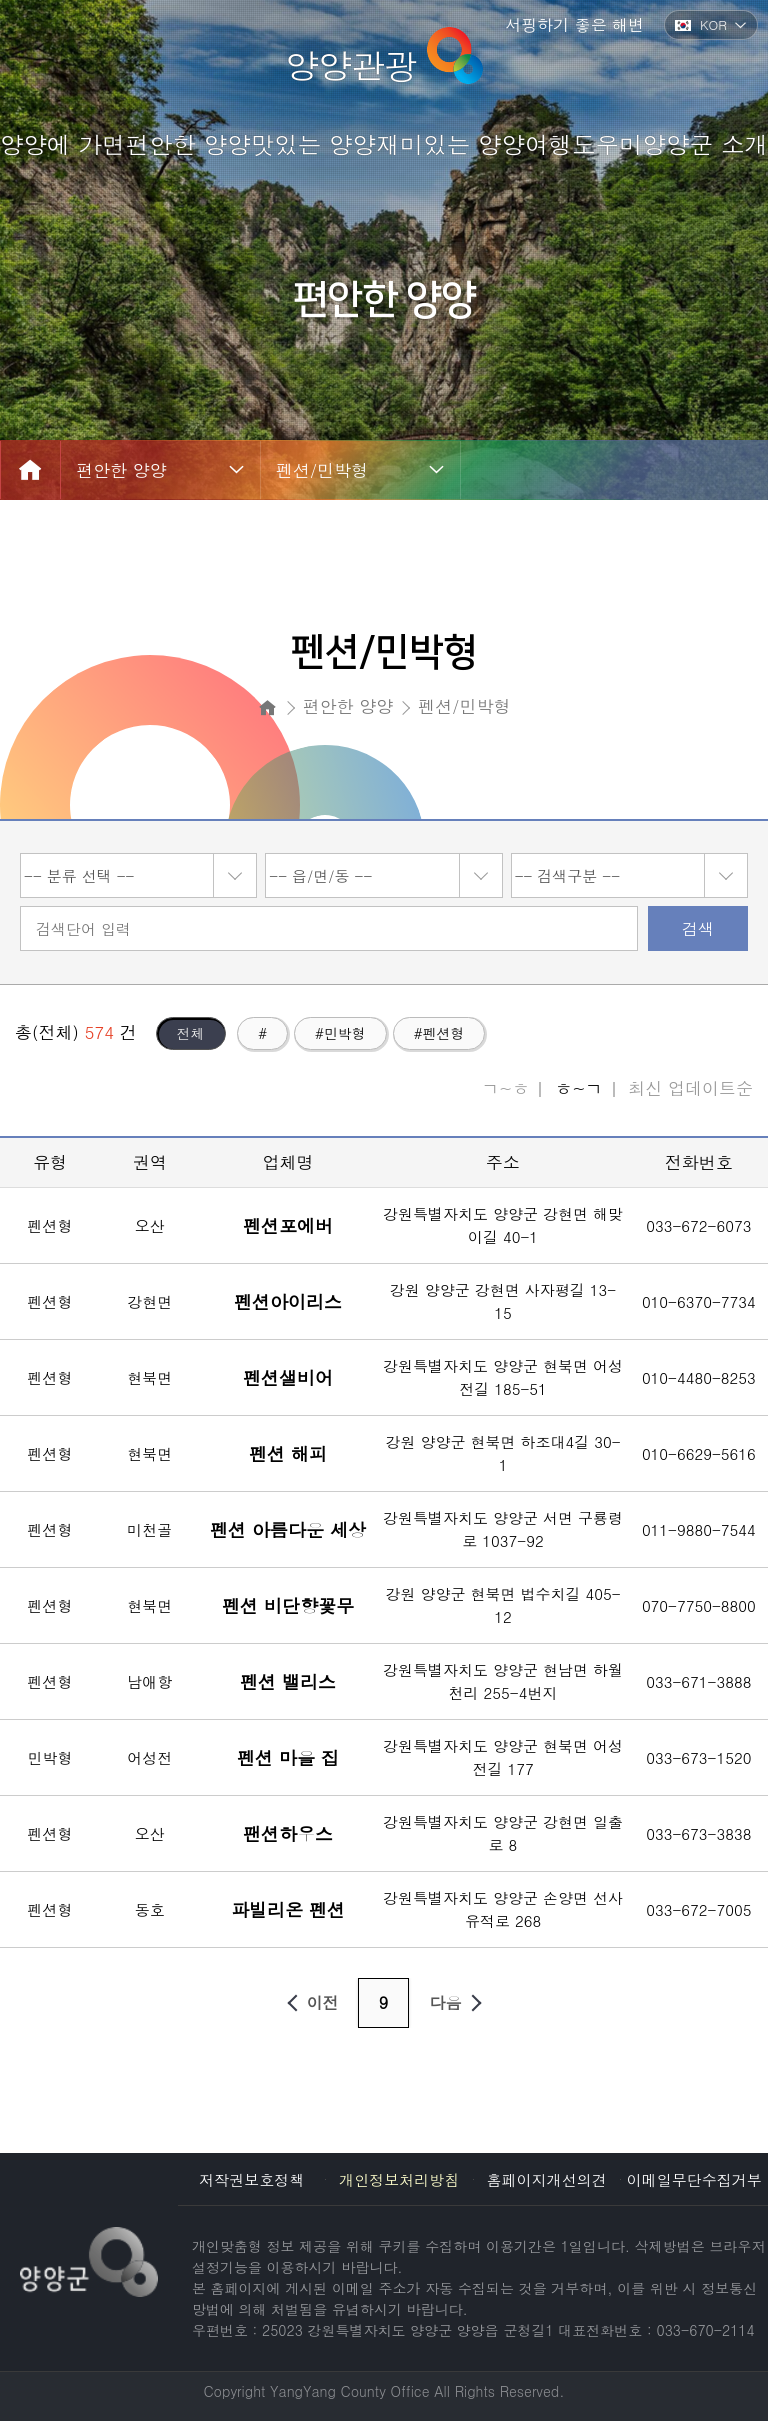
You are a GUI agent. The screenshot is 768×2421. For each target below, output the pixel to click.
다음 (459, 2003)
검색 (698, 928)
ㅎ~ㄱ (578, 1088)
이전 (309, 2003)
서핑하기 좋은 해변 (574, 24)
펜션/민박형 (322, 470)
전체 (191, 1033)
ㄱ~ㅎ (505, 1088)
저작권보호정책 (251, 2179)
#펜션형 (439, 1033)
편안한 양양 (121, 470)
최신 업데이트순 (690, 1088)
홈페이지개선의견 (547, 2179)
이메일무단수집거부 (694, 2179)
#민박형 (340, 1033)
